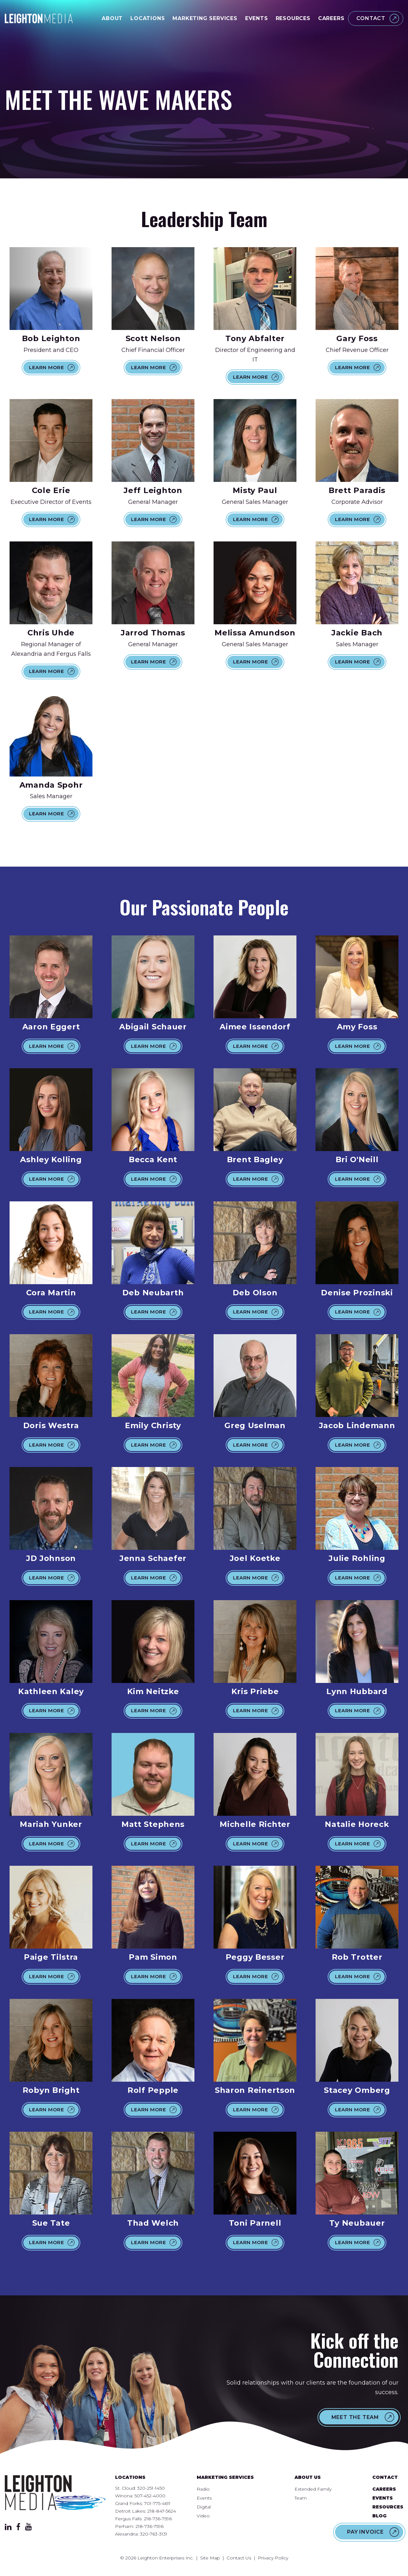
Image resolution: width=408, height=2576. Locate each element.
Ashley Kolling (51, 1159)
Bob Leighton (51, 338)
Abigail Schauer (153, 1026)
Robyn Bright (51, 2090)
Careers (331, 18)
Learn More (46, 367)
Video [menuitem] (203, 2516)
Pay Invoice (365, 2532)
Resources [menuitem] (387, 2507)
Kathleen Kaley (51, 1691)
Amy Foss (357, 1026)
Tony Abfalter (255, 338)
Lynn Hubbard (357, 1691)
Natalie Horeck (357, 1824)
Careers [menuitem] (384, 2489)
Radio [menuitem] (203, 2489)
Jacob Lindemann (357, 1425)
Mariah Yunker (51, 1824)
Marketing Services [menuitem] (225, 2477)
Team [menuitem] (301, 2498)
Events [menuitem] (204, 2498)
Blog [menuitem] (379, 2516)
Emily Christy (153, 1425)
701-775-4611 (157, 2503)
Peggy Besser (255, 1957)
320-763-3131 (153, 2534)
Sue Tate (51, 2223)
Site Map (210, 2558)
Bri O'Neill (357, 1159)
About (112, 18)
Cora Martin (51, 1292)
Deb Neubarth (153, 1292)
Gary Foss (356, 338)
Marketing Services (204, 18)
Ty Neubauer (357, 2223)
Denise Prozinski (357, 1292)
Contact (370, 18)
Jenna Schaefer (153, 1558)
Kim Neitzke (153, 1691)
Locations (147, 18)
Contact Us (239, 2558)
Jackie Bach (357, 632)
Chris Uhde (51, 632)
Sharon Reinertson (255, 2090)
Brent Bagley (255, 1159)
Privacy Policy (273, 2558)
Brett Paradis (357, 490)
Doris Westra (51, 1425)
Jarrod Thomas (153, 632)
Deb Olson (255, 1292)
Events (256, 18)
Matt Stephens (153, 1824)
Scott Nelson (153, 338)
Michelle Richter (255, 1824)
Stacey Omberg (357, 2090)
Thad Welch (153, 2223)
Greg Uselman (255, 1425)
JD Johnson (51, 1558)
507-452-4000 (150, 2496)
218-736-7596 (158, 2519)
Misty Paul (255, 490)
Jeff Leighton (153, 490)
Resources (293, 18)
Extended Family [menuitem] (313, 2489)
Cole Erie (51, 490)
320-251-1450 (151, 2488)
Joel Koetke (255, 1558)
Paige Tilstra (51, 1957)
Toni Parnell (255, 2223)
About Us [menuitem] (308, 2477)
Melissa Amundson (255, 632)
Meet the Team (355, 2417)
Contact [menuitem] (385, 2477)
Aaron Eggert (51, 1026)
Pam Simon (153, 1957)
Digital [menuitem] (204, 2507)
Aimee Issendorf (255, 1026)
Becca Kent (153, 1159)
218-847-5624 (161, 2511)
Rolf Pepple (152, 2090)
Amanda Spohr (51, 785)
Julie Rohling (357, 1558)
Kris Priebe (255, 1691)
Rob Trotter (357, 1957)
